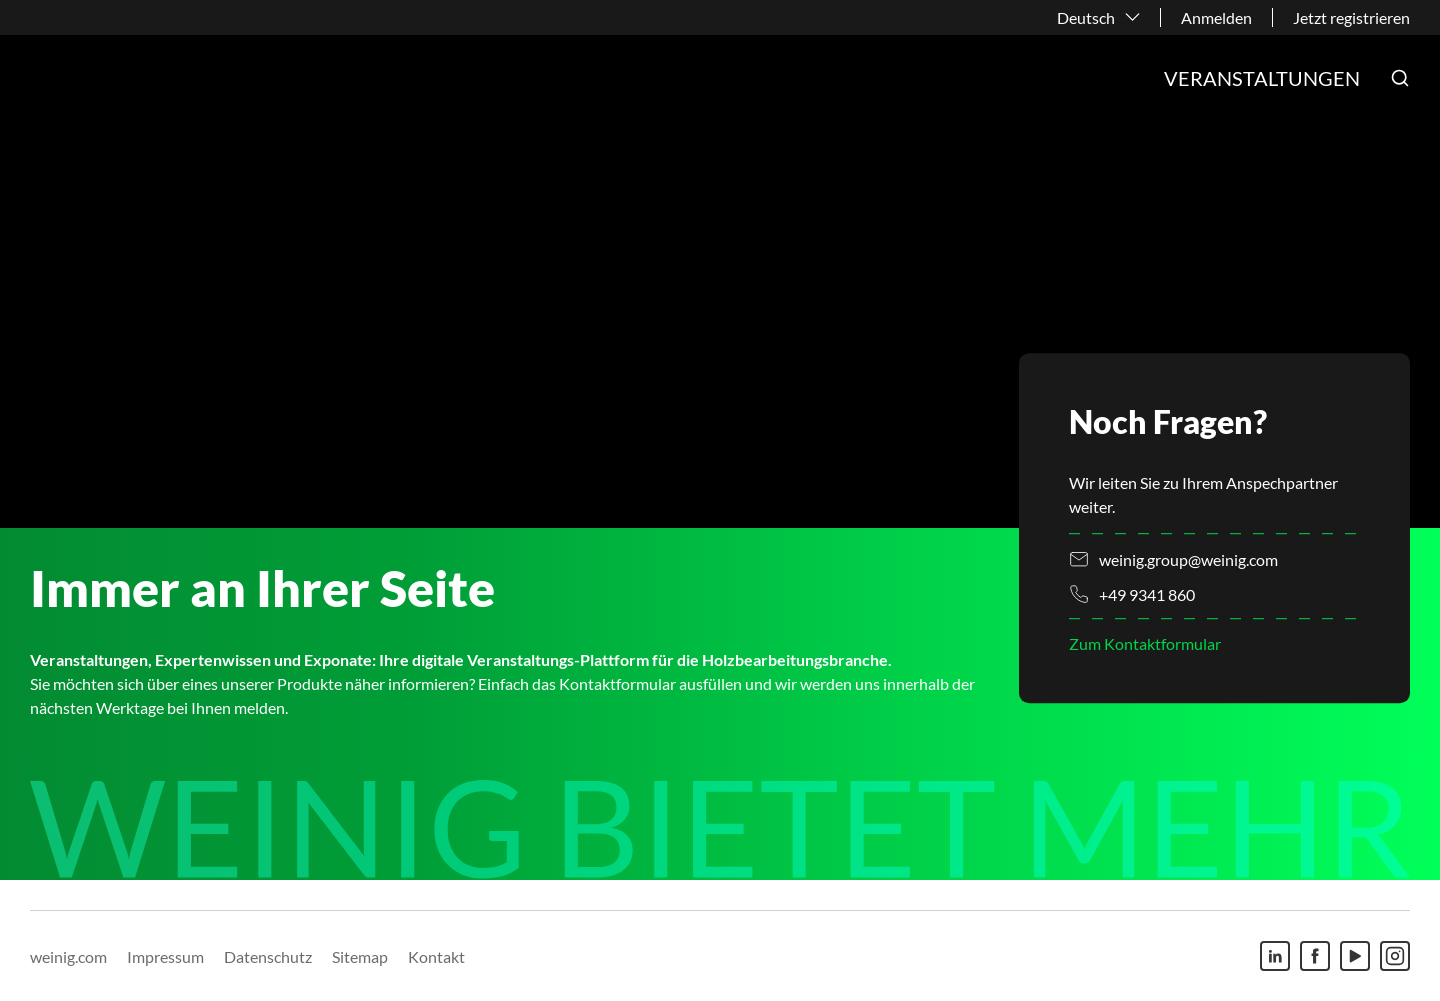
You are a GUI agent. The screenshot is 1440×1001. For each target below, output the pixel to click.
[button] (1400, 78)
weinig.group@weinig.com (1188, 559)
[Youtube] (1355, 956)
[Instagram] (1395, 956)
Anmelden (1216, 17)
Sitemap (360, 956)
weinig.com (68, 956)
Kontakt (436, 956)
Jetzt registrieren (1351, 17)
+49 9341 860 (1147, 594)
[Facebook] (1315, 956)
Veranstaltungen (1262, 78)
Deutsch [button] (1086, 17)
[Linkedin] (1275, 956)
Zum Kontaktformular (1145, 644)
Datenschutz (268, 956)
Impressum (165, 956)
